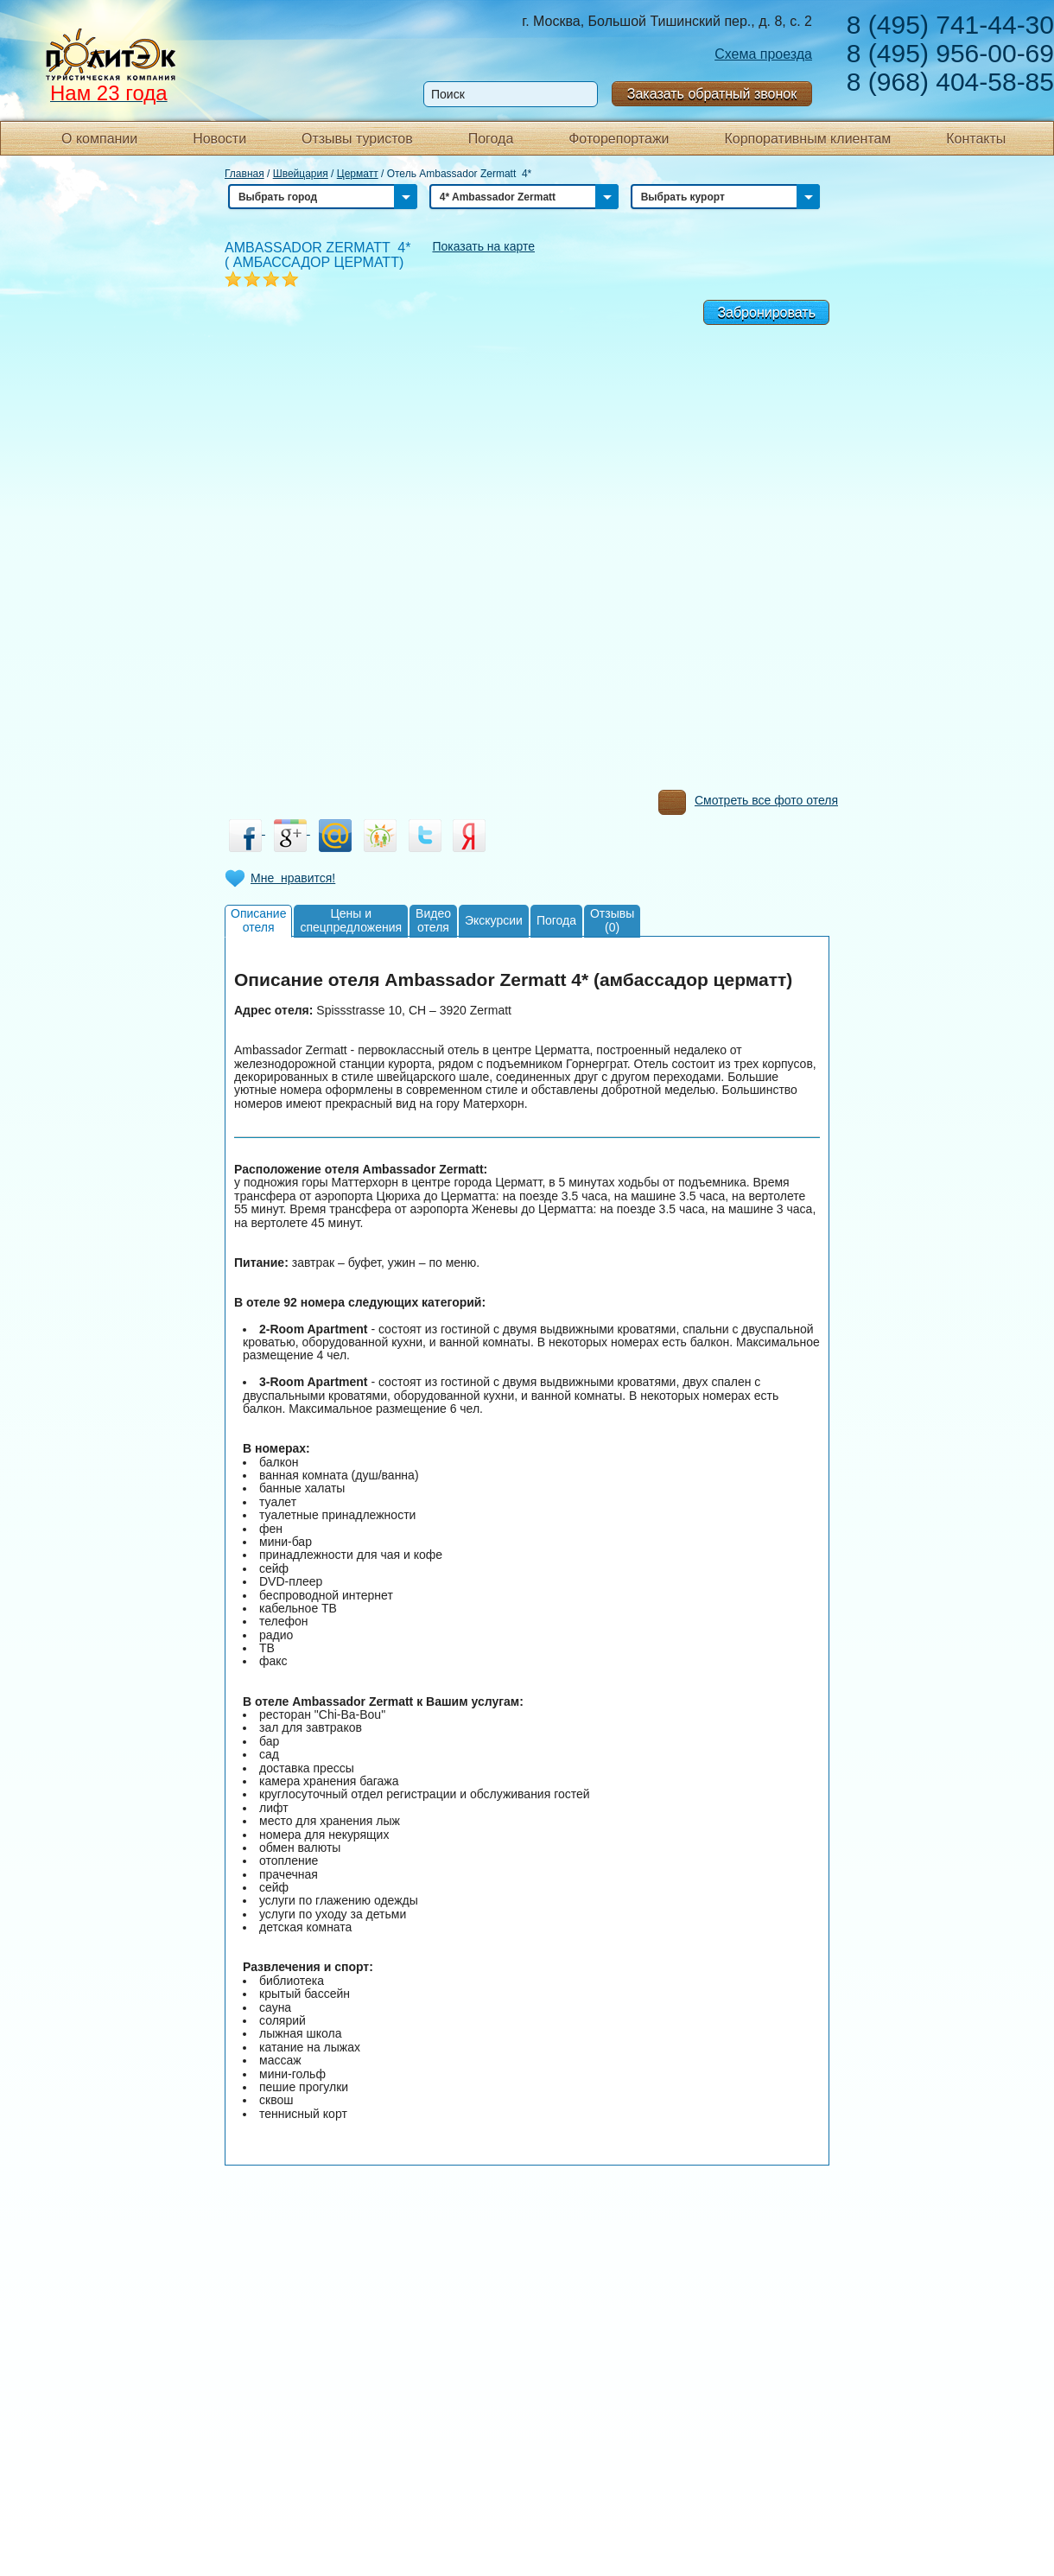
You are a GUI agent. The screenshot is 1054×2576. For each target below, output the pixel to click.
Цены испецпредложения (351, 919)
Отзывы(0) (612, 919)
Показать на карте (483, 246)
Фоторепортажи (618, 138)
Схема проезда (763, 54)
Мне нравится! (293, 878)
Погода (491, 138)
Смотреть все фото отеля (748, 804)
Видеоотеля (433, 919)
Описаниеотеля (258, 919)
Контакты (976, 138)
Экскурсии (494, 920)
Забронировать (766, 312)
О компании (99, 138)
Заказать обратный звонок (712, 93)
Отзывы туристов (357, 138)
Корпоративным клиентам (807, 138)
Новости (219, 138)
